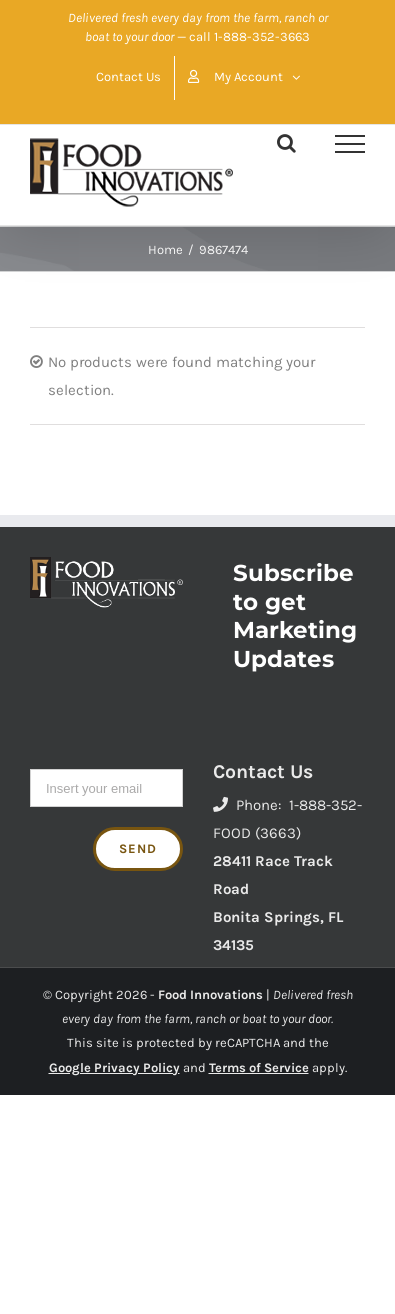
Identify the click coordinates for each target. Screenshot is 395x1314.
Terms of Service (259, 1067)
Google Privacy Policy (114, 1067)
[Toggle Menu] (350, 144)
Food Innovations (210, 994)
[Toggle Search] (286, 143)
